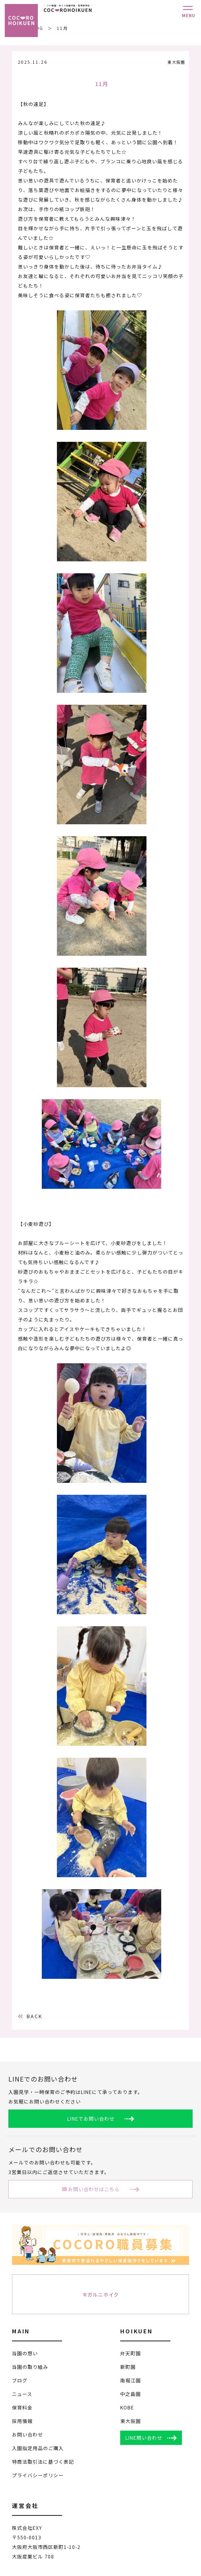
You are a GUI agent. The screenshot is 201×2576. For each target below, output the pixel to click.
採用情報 (22, 2421)
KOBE (127, 2408)
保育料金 (22, 2408)
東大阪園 (130, 2421)
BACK (30, 2016)
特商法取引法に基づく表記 (43, 2462)
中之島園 (130, 2394)
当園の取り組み (30, 2367)
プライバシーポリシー (38, 2475)
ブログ (19, 2381)
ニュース (22, 2394)
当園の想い (25, 2353)
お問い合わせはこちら (91, 2189)
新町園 (128, 2367)
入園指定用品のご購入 (38, 2448)
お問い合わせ (27, 2435)
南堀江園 (130, 2381)
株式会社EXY (27, 2528)
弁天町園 (130, 2353)
